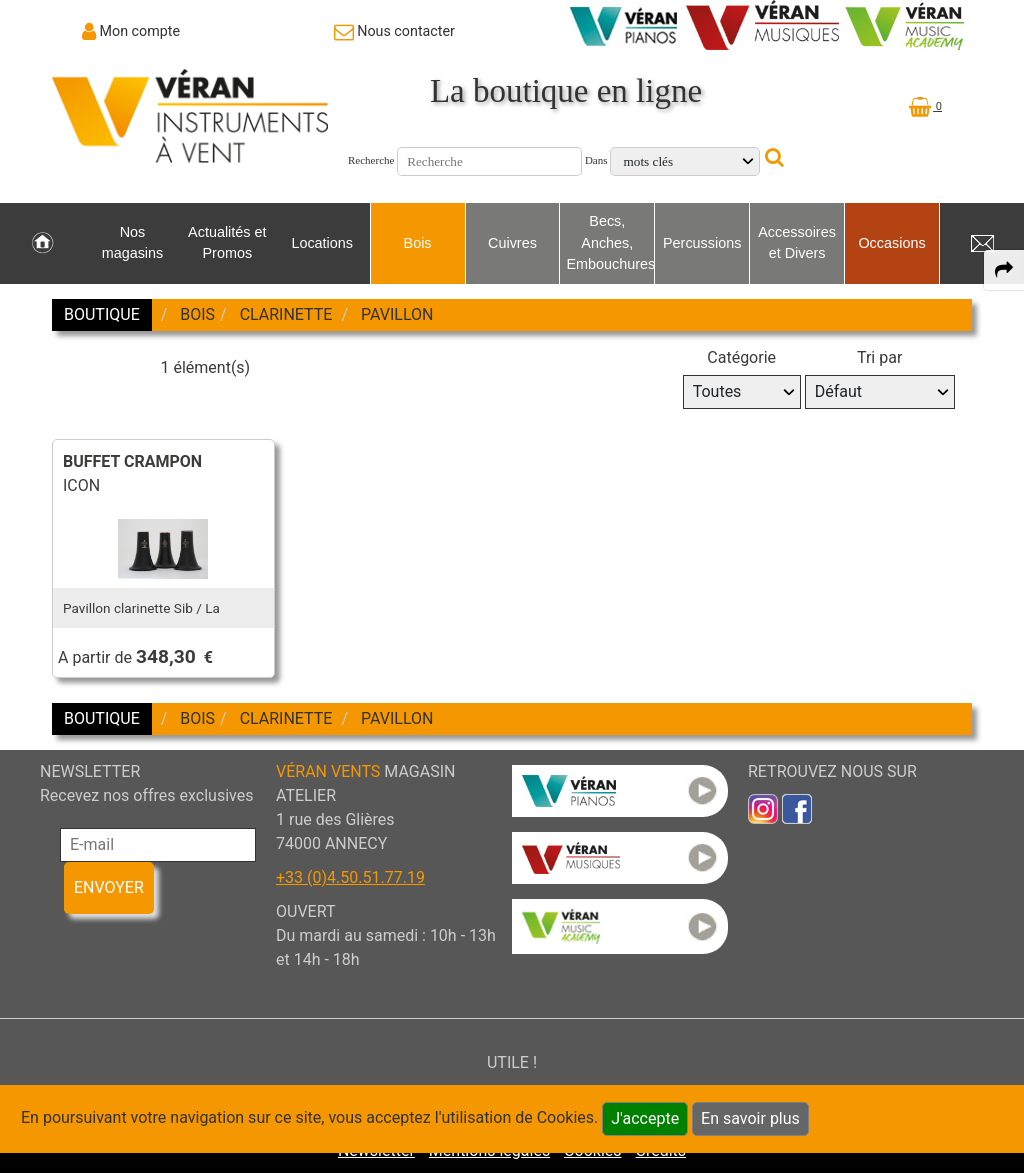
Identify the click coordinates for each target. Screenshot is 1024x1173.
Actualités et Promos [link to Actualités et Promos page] (227, 243)
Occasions (891, 243)
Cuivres (512, 243)
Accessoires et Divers (797, 243)
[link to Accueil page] (42, 244)
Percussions (702, 243)
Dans (596, 160)
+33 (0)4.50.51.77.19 (350, 877)
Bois (418, 243)
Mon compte (140, 31)
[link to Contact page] (394, 31)
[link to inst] (763, 807)
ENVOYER (109, 887)
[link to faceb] (797, 807)
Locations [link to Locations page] (322, 243)
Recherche (371, 160)
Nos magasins (133, 243)
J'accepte (645, 1118)
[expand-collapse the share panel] (1004, 270)
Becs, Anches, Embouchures (610, 242)
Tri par (879, 357)
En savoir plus (750, 1118)
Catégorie (741, 357)
